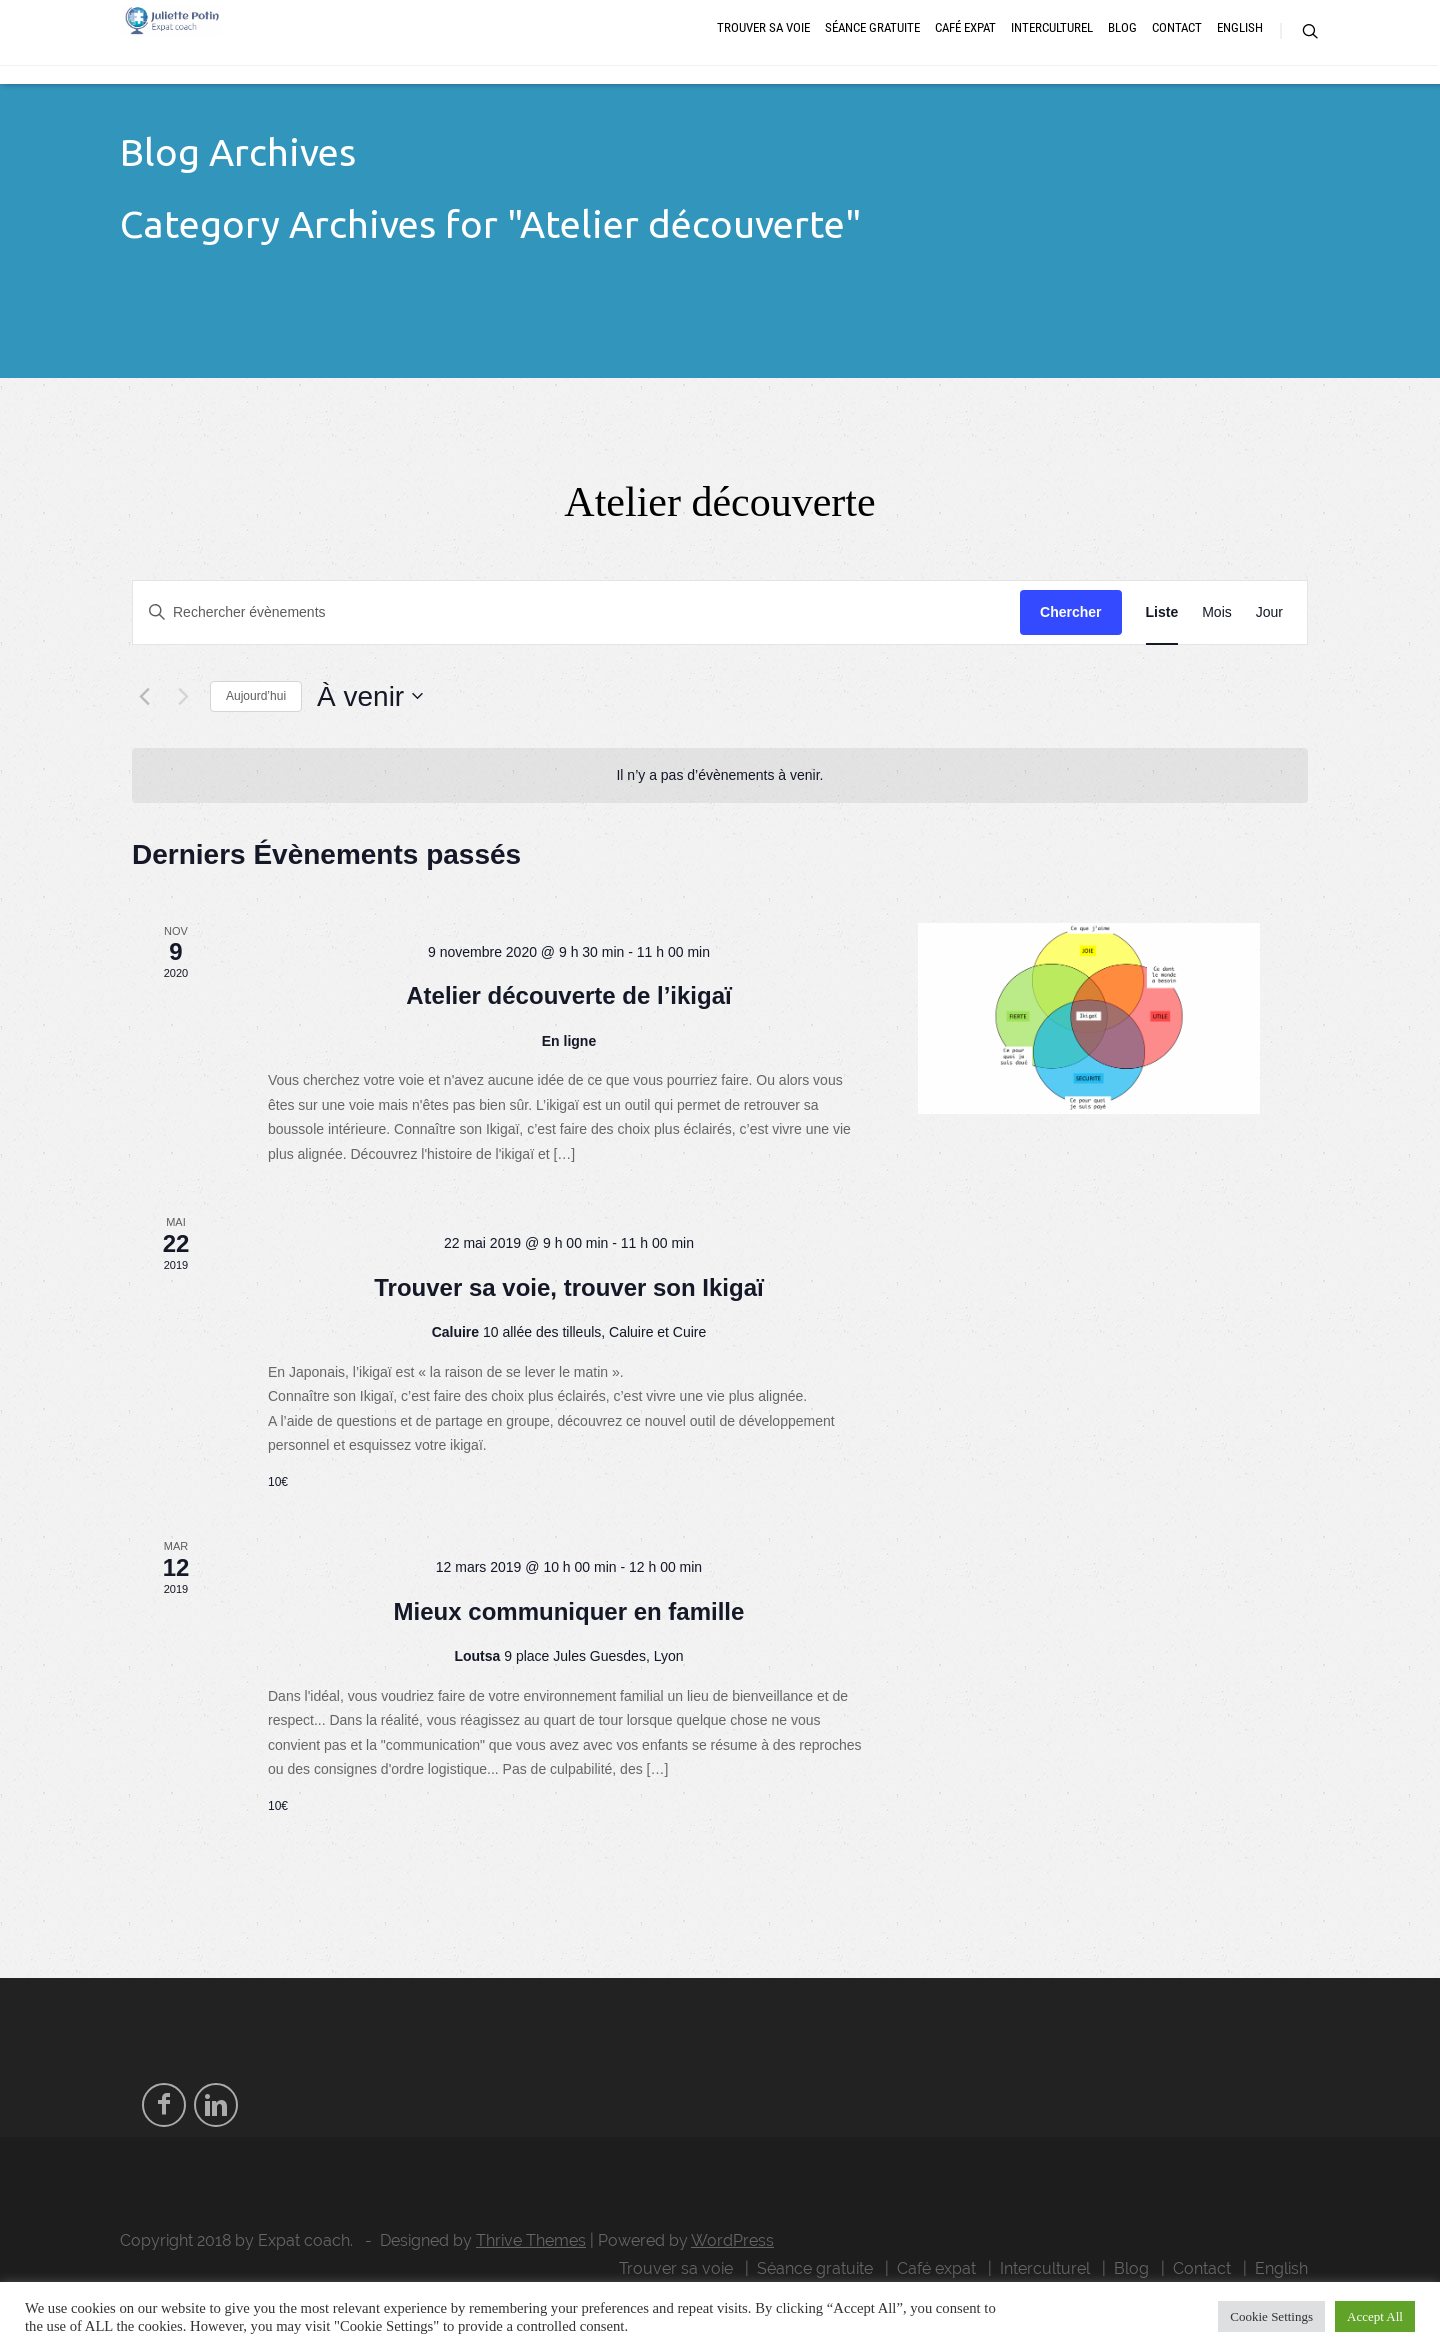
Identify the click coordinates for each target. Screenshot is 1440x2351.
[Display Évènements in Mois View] (1217, 656)
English (1240, 52)
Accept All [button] (1375, 2316)
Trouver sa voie (763, 52)
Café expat (965, 52)
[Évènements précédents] (144, 740)
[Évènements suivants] (183, 740)
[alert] (720, 819)
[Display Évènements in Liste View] (1162, 656)
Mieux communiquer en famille (569, 1655)
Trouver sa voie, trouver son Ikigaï (568, 1331)
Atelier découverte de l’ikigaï (568, 1039)
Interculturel (1052, 52)
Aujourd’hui (256, 740)
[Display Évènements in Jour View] (1269, 656)
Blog (1122, 52)
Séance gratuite (872, 52)
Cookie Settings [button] (1271, 2316)
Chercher (1070, 656)
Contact (1177, 52)
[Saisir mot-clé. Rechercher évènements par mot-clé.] (576, 656)
